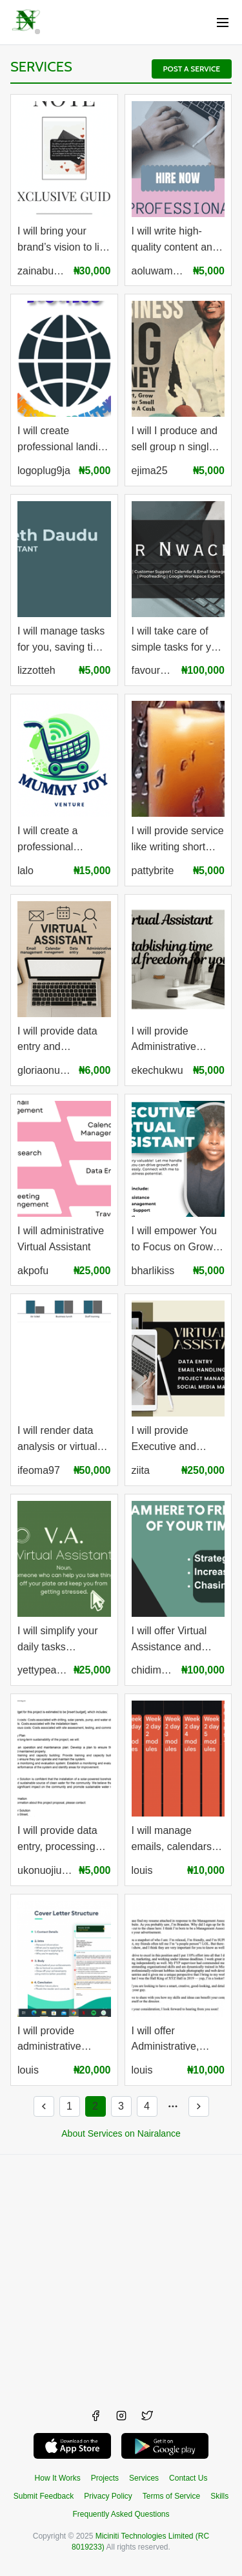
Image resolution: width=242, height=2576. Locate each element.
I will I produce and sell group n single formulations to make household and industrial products (174, 440)
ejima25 (150, 470)
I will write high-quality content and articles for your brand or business (175, 240)
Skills (219, 2496)
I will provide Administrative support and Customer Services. (177, 1041)
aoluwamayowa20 (159, 270)
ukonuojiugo (44, 1870)
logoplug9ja (43, 470)
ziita (141, 1470)
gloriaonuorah (44, 1070)
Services (41, 66)
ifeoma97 (38, 1470)
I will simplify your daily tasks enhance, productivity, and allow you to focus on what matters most (58, 1640)
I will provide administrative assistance (49, 2040)
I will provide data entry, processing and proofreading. (57, 1840)
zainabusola (42, 270)
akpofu (32, 1270)
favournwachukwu (154, 670)
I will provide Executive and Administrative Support (164, 1440)
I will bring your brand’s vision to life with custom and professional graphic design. (63, 240)
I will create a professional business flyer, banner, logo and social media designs (55, 840)
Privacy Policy (108, 2496)
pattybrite (153, 870)
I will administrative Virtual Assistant (60, 1238)
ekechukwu (157, 1070)
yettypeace (42, 1670)
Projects (105, 2478)
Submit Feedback (44, 2496)
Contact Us (188, 2478)
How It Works (58, 2478)
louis (142, 1870)
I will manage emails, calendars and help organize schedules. (173, 1840)
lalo (25, 870)
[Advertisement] (121, 2275)
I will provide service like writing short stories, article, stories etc (178, 840)
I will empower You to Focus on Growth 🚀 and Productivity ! (177, 1240)
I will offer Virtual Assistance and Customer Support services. (174, 1640)
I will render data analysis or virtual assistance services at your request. (62, 1440)
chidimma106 (154, 1670)
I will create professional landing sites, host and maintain (63, 440)
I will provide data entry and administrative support (57, 1041)
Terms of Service (171, 2496)
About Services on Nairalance (120, 2133)
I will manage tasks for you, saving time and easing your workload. (62, 640)
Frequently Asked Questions (120, 2514)
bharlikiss (153, 1270)
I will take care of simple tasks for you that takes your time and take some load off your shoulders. (177, 640)
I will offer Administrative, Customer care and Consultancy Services (175, 2040)
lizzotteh (36, 670)
